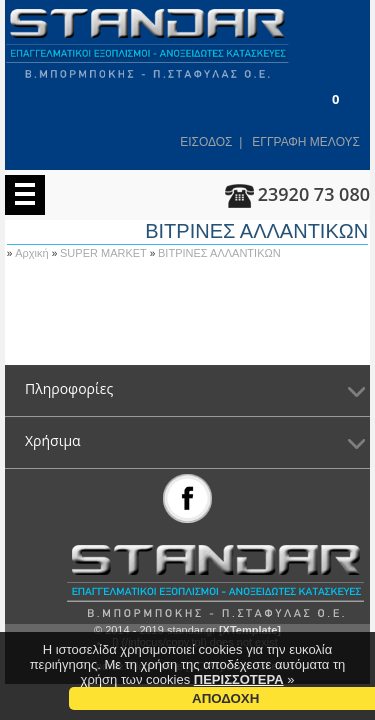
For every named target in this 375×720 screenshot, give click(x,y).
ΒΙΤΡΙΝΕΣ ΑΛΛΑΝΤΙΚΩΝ (219, 253)
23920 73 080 (314, 194)
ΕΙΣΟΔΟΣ (206, 142)
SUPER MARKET (105, 253)
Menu (25, 195)
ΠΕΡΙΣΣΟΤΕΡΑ (239, 679)
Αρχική (33, 253)
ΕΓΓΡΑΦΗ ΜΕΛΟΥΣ (306, 142)
